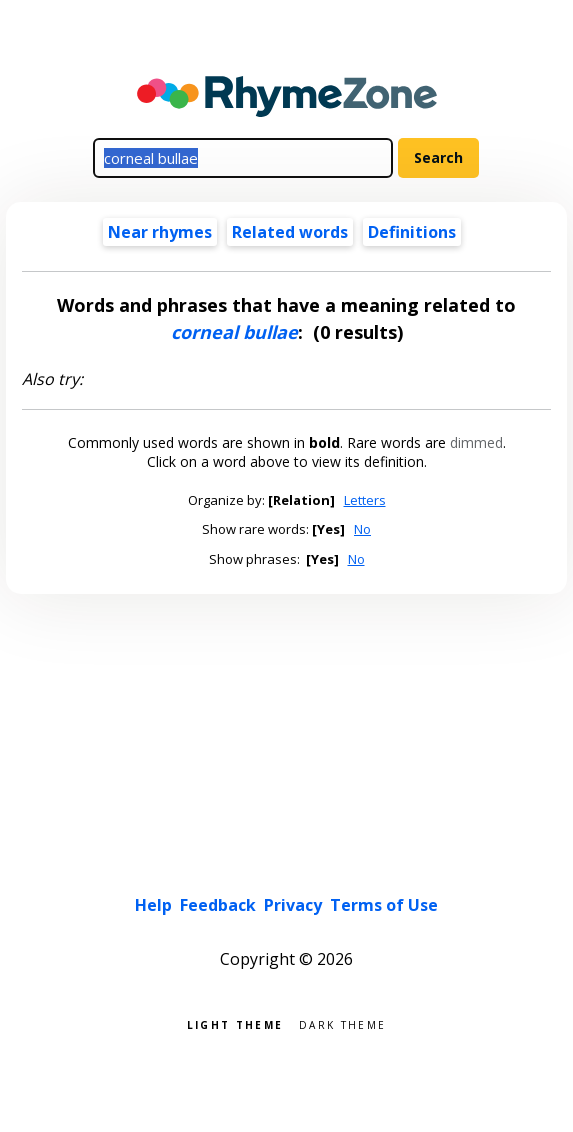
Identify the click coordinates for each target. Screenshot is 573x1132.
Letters (365, 500)
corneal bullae (234, 332)
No (362, 529)
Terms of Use (384, 905)
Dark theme (342, 1023)
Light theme (235, 1023)
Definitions (412, 232)
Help (153, 905)
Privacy (293, 905)
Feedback (218, 905)
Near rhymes (160, 232)
